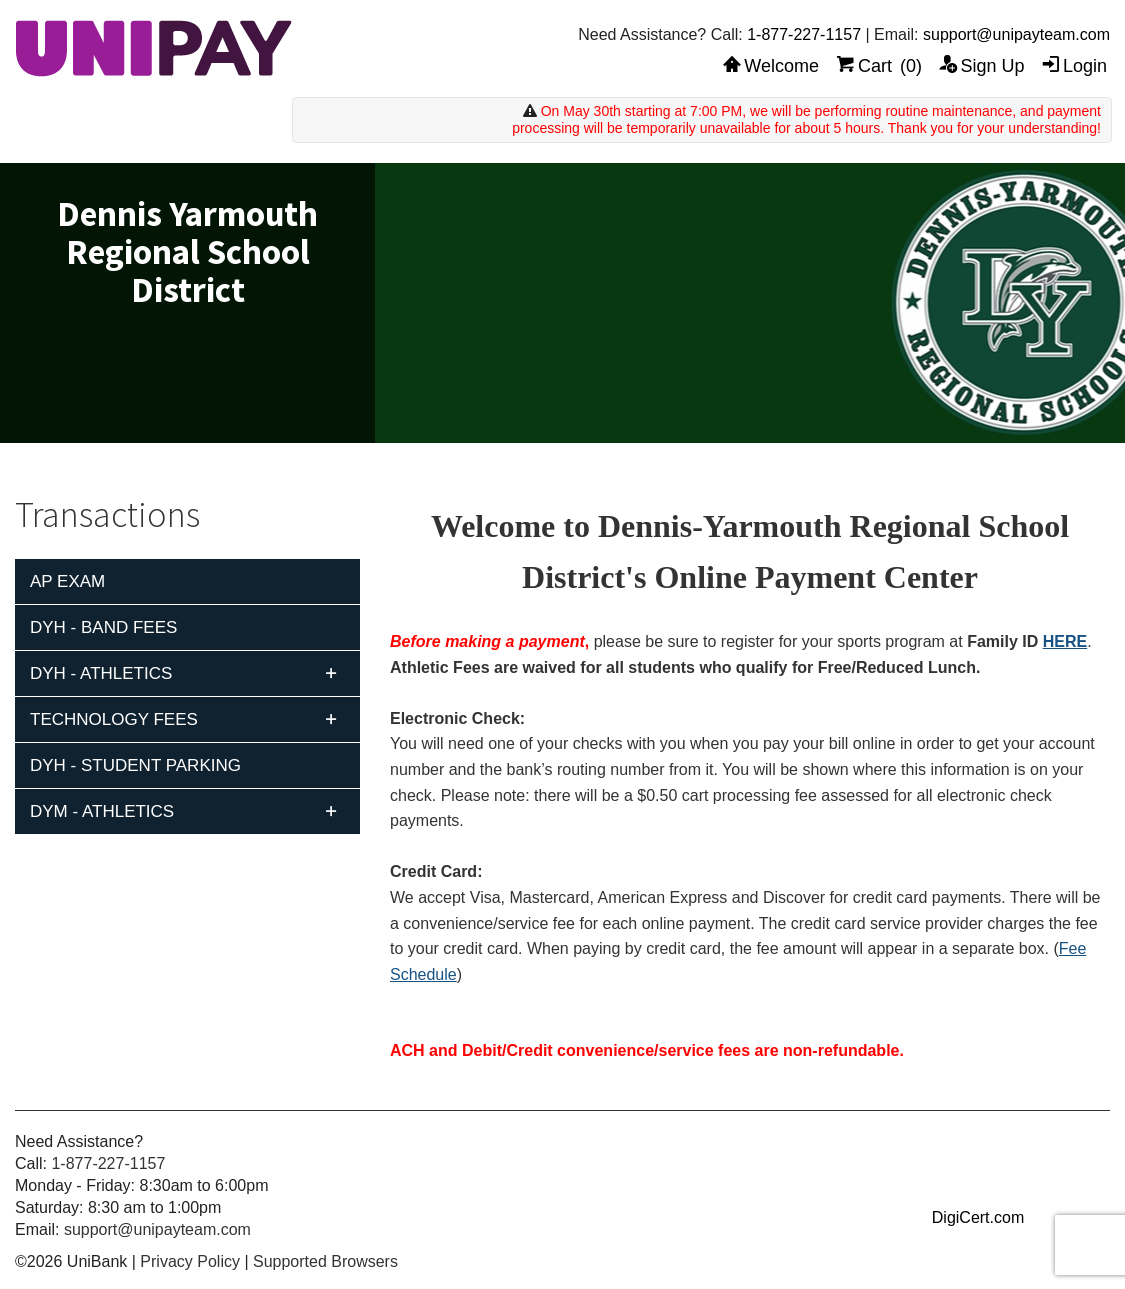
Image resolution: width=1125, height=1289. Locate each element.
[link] (978, 1180)
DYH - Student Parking (135, 765)
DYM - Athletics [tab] (102, 811)
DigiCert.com (978, 1217)
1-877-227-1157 (804, 34)
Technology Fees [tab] (114, 719)
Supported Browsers (325, 1261)
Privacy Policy (190, 1261)
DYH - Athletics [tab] (101, 673)
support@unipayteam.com (1016, 34)
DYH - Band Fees (103, 627)
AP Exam (67, 581)
